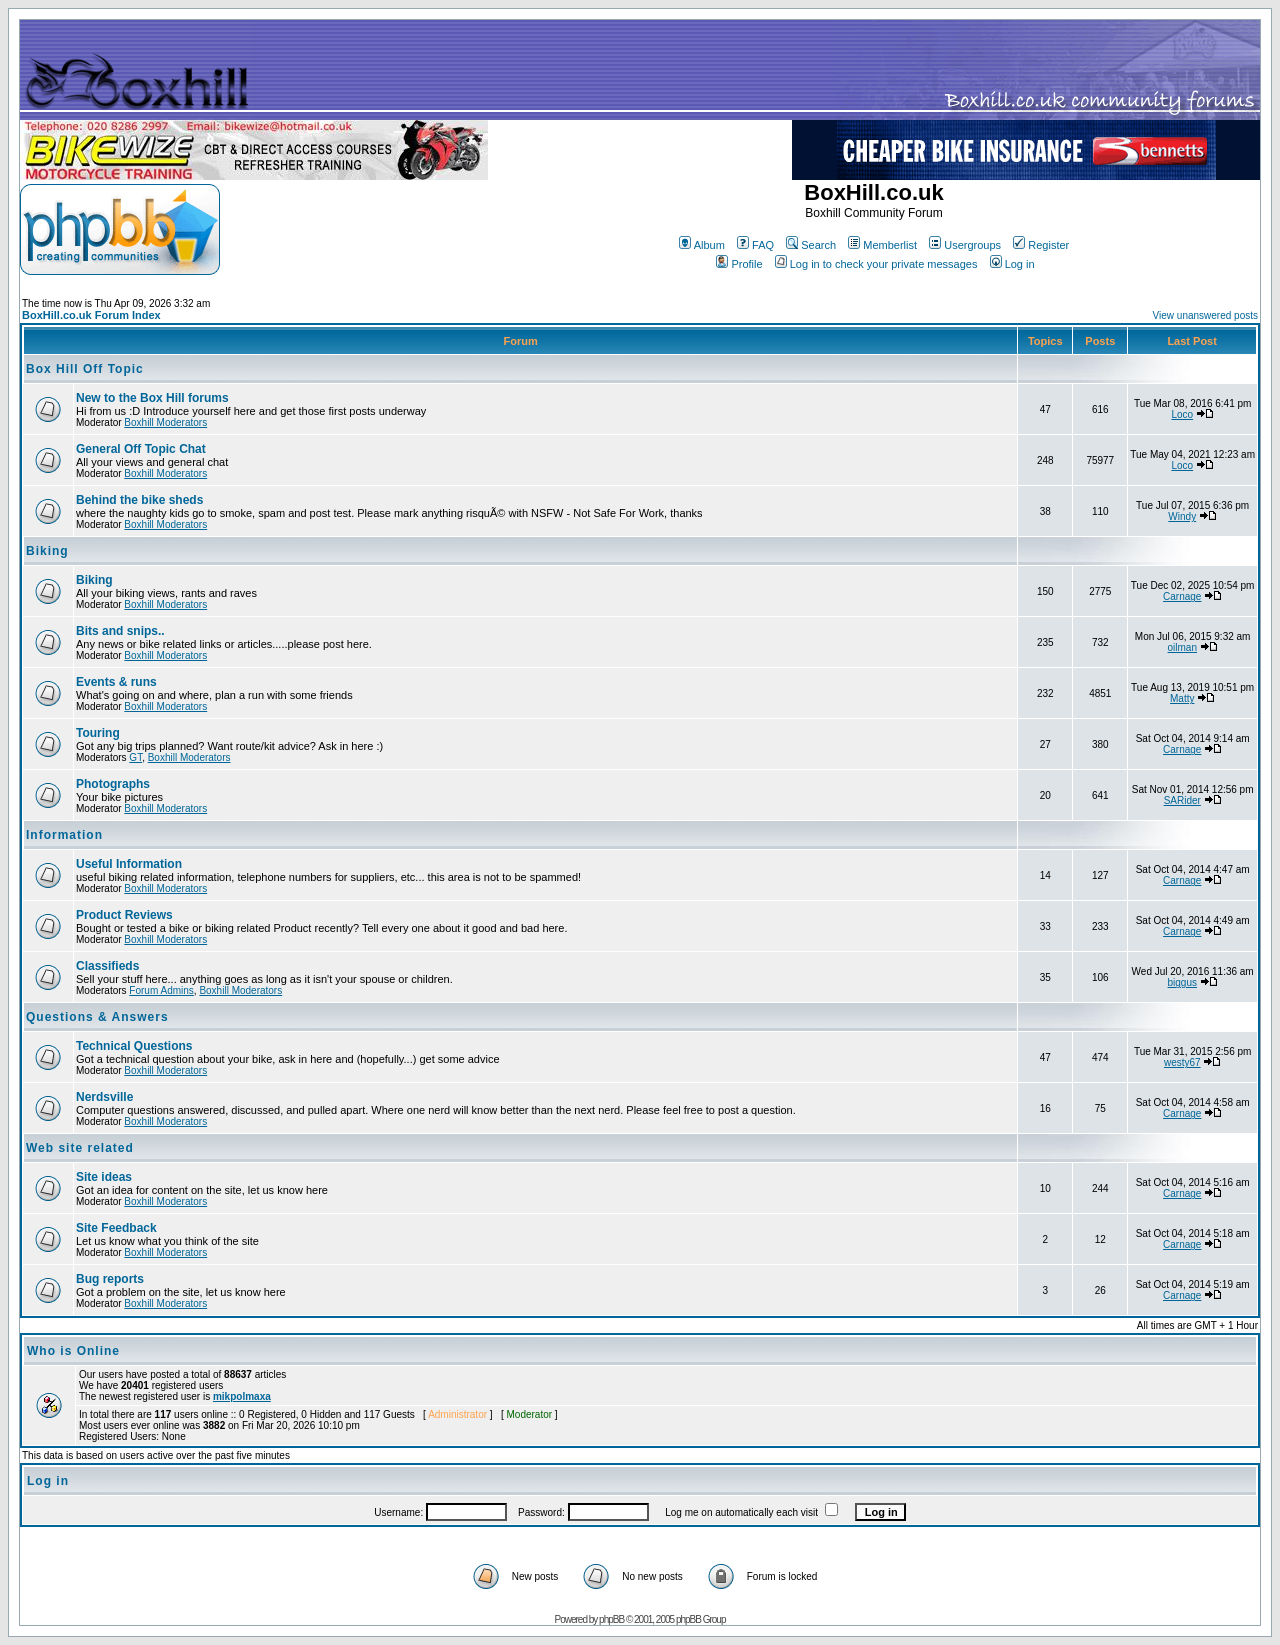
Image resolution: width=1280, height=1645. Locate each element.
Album (702, 245)
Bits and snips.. (120, 631)
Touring (98, 733)
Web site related (80, 1148)
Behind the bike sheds (139, 500)
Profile (739, 264)
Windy (1182, 516)
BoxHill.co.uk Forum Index (91, 315)
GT (135, 757)
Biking (47, 551)
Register (1041, 245)
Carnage (1182, 596)
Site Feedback (116, 1228)
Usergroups (965, 245)
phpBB (611, 1619)
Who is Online (73, 1351)
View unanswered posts (1205, 315)
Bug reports (110, 1279)
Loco (1182, 414)
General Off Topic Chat (141, 449)
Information (64, 835)
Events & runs (116, 682)
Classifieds (107, 966)
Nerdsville (104, 1097)
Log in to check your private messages (876, 264)
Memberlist (882, 245)
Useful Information (129, 864)
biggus (1182, 982)
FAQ (755, 245)
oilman (1182, 647)
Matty (1182, 698)
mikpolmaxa (242, 1396)
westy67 (1182, 1062)
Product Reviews (124, 915)
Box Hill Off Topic (85, 369)
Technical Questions (134, 1046)
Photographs (113, 784)
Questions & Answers (97, 1017)
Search (811, 245)
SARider (1182, 800)
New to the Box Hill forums (152, 398)
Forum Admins (161, 990)
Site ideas (104, 1177)
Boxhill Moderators (165, 422)
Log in (1012, 264)
